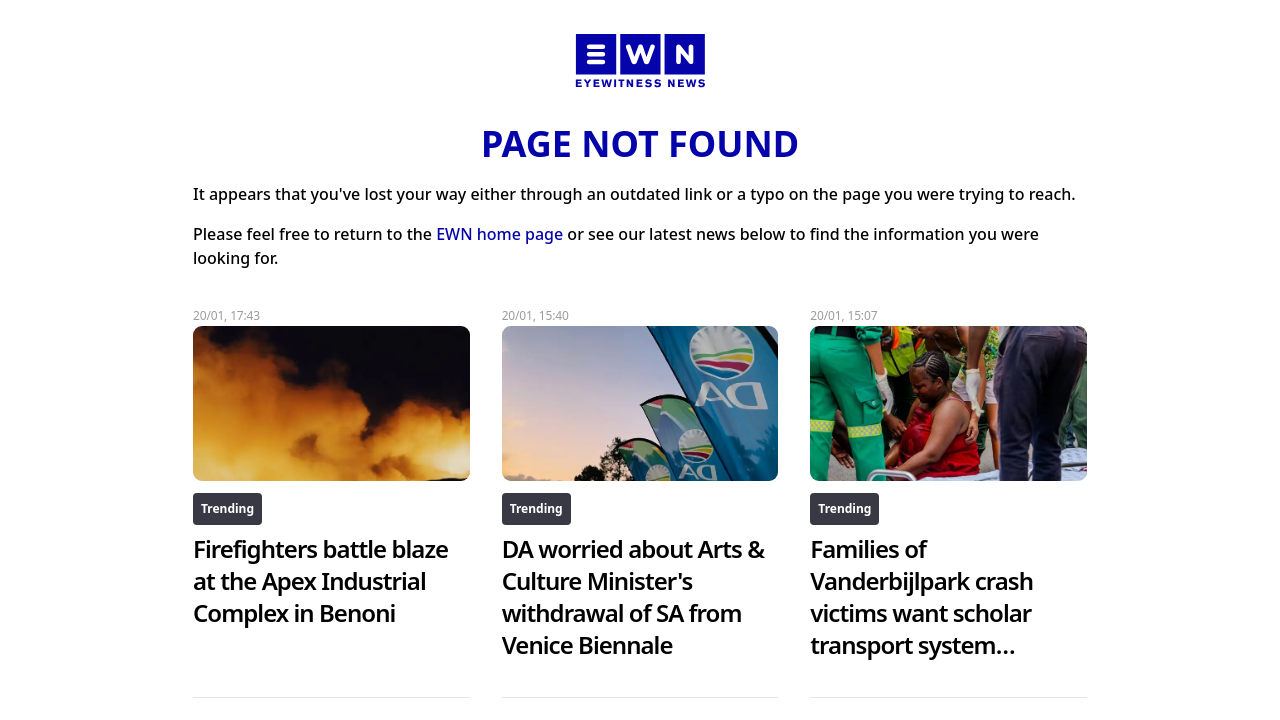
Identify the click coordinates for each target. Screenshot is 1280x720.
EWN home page (499, 234)
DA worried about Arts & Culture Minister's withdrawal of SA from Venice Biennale (633, 596)
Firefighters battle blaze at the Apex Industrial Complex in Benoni (320, 580)
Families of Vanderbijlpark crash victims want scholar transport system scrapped (921, 612)
